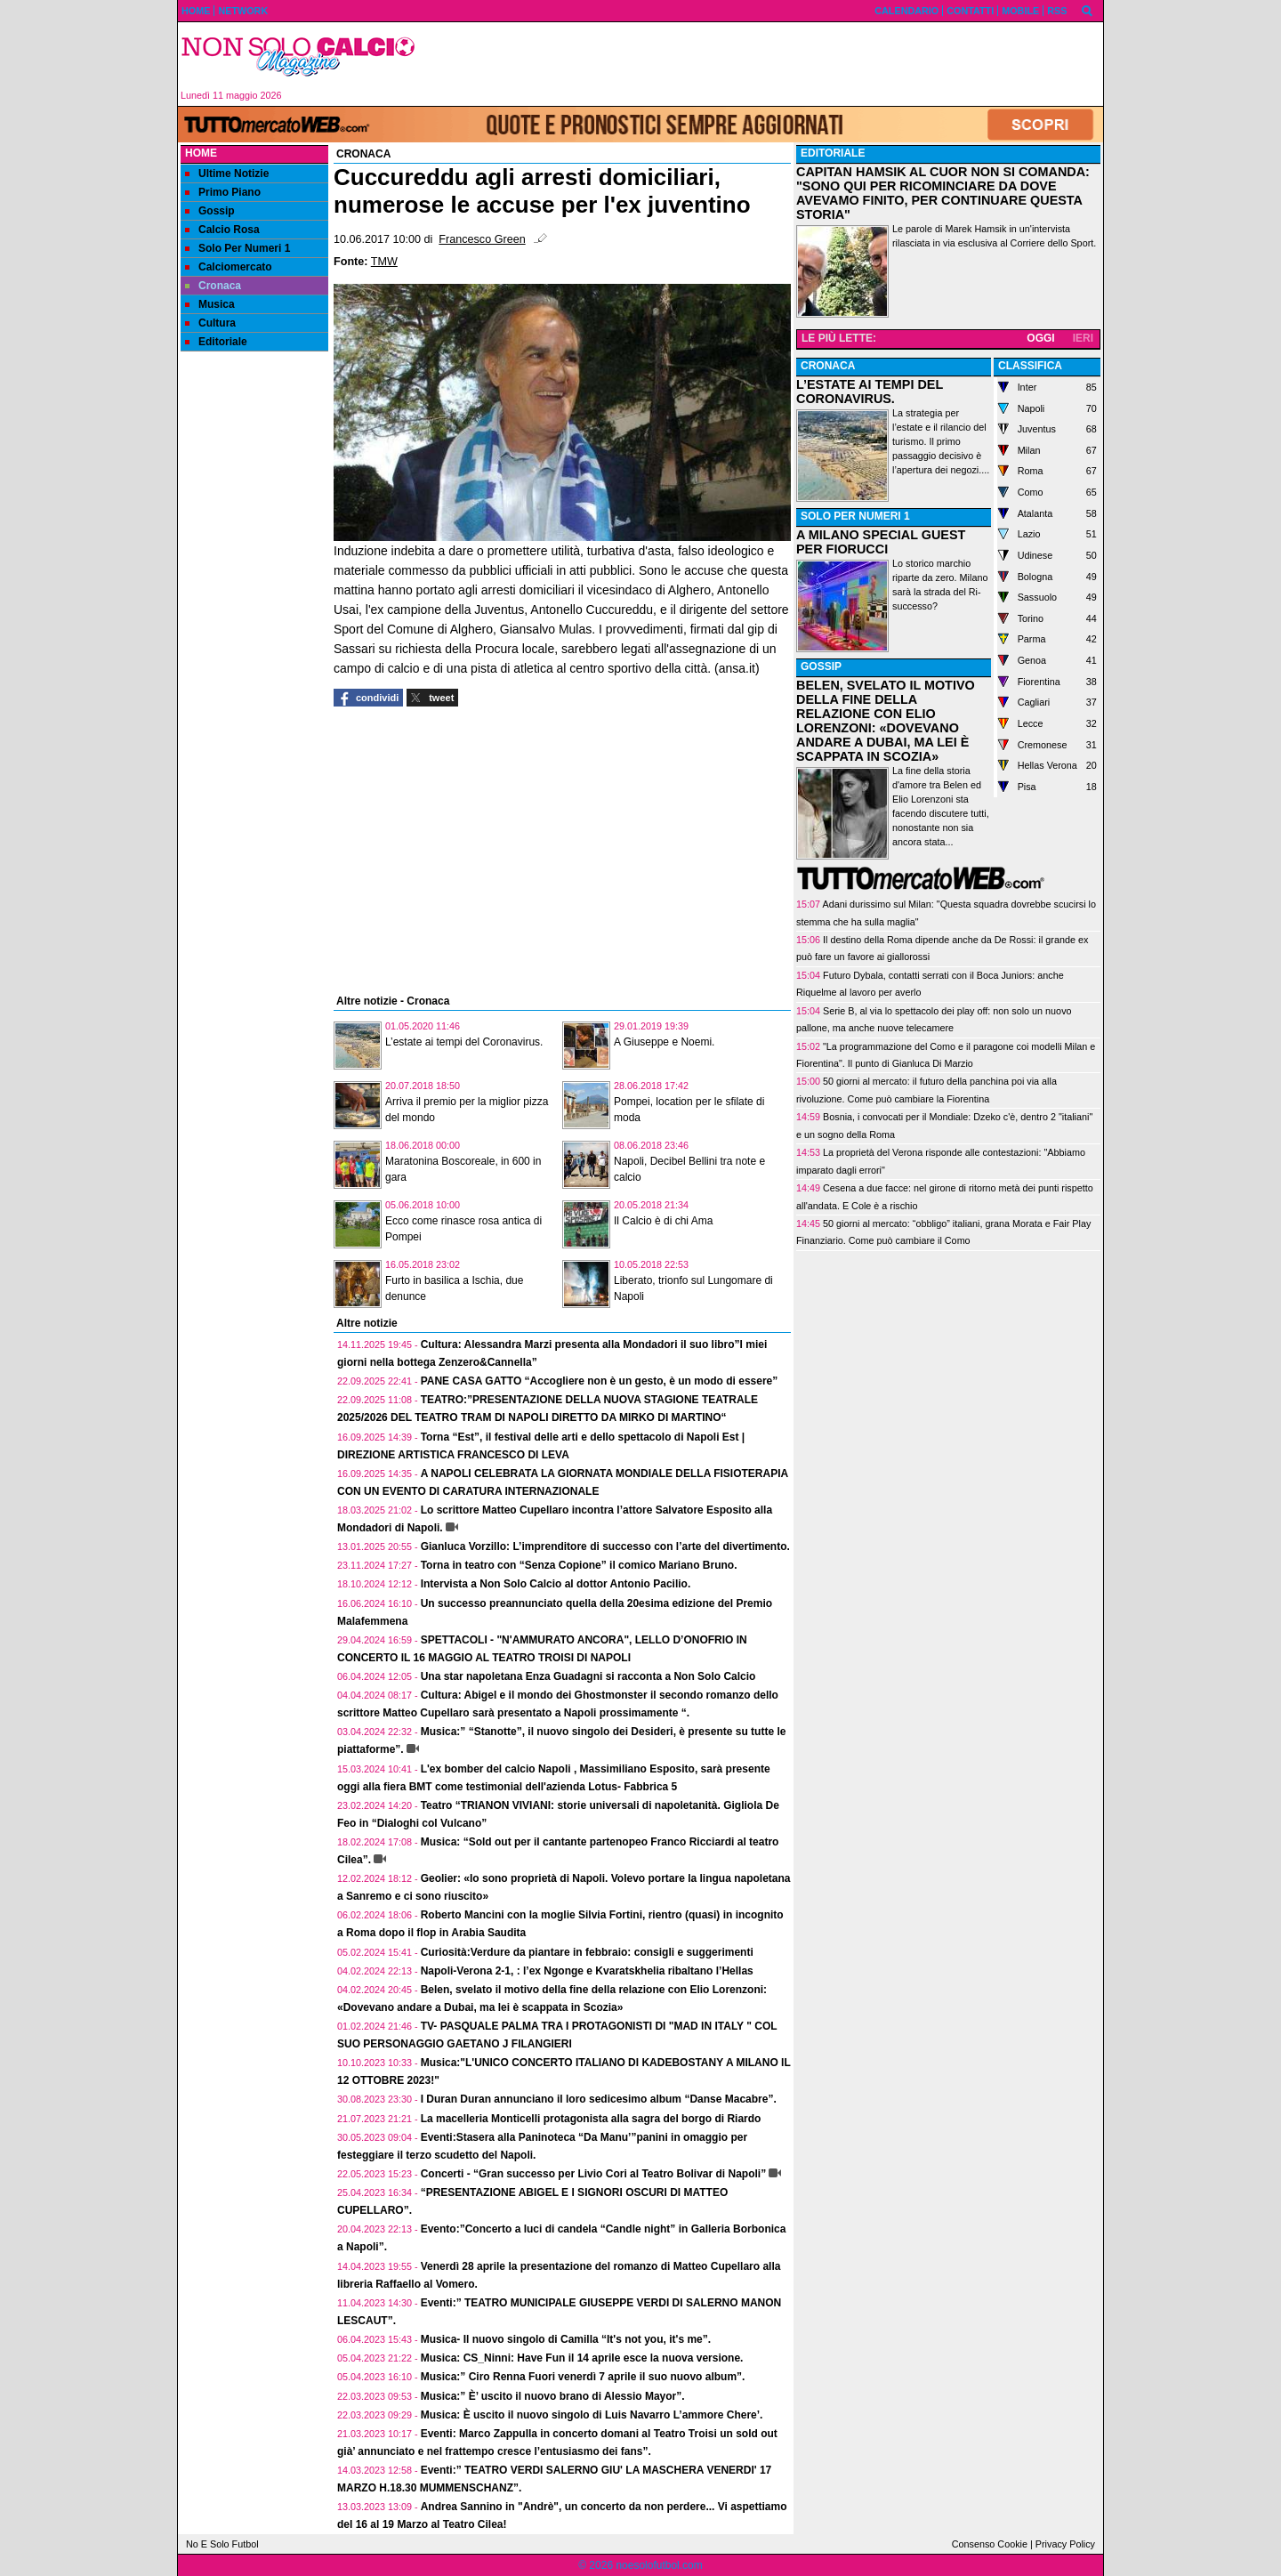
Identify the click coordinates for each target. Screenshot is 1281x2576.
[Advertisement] (766, 64)
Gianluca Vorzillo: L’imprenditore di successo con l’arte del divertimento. (605, 1546)
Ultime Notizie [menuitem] (227, 173)
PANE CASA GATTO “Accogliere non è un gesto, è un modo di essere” (599, 1381)
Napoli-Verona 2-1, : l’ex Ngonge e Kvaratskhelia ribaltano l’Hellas (587, 1971)
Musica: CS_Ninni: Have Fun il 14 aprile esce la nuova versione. (582, 2358)
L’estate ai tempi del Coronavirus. (464, 1042)
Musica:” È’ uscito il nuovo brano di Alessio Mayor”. (553, 2396)
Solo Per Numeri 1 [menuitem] (237, 248)
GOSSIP (821, 666)
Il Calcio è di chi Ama (663, 1221)
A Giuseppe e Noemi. (664, 1042)
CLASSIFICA (1030, 365)
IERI (1083, 338)
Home (201, 153)
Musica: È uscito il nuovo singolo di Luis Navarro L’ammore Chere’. (592, 2415)
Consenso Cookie (989, 2544)
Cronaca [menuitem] (213, 285)
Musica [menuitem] (210, 304)
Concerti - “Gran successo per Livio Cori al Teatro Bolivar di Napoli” (594, 2174)
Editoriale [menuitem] (216, 341)
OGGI (1040, 338)
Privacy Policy (1065, 2544)
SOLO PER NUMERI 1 (855, 516)
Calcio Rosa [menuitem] (222, 229)
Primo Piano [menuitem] (223, 192)
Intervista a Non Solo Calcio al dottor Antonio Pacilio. (556, 1584)
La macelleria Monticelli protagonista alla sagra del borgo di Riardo (591, 2118)
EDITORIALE (833, 153)
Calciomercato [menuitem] (228, 267)
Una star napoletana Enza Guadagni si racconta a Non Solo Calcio (588, 1676)
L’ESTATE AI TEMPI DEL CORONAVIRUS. (869, 391)
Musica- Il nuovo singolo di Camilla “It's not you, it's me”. (566, 2339)
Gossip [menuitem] (210, 211)
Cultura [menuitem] (210, 323)
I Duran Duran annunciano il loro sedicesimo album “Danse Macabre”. (599, 2099)
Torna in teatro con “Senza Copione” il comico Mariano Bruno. (579, 1565)
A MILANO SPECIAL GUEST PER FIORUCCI (880, 542)
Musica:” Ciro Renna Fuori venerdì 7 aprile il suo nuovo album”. (583, 2376)
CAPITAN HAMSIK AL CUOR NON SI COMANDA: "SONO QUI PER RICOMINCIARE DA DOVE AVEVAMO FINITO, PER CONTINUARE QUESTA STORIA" (943, 193)
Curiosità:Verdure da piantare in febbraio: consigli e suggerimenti (587, 1952)
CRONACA (828, 365)
